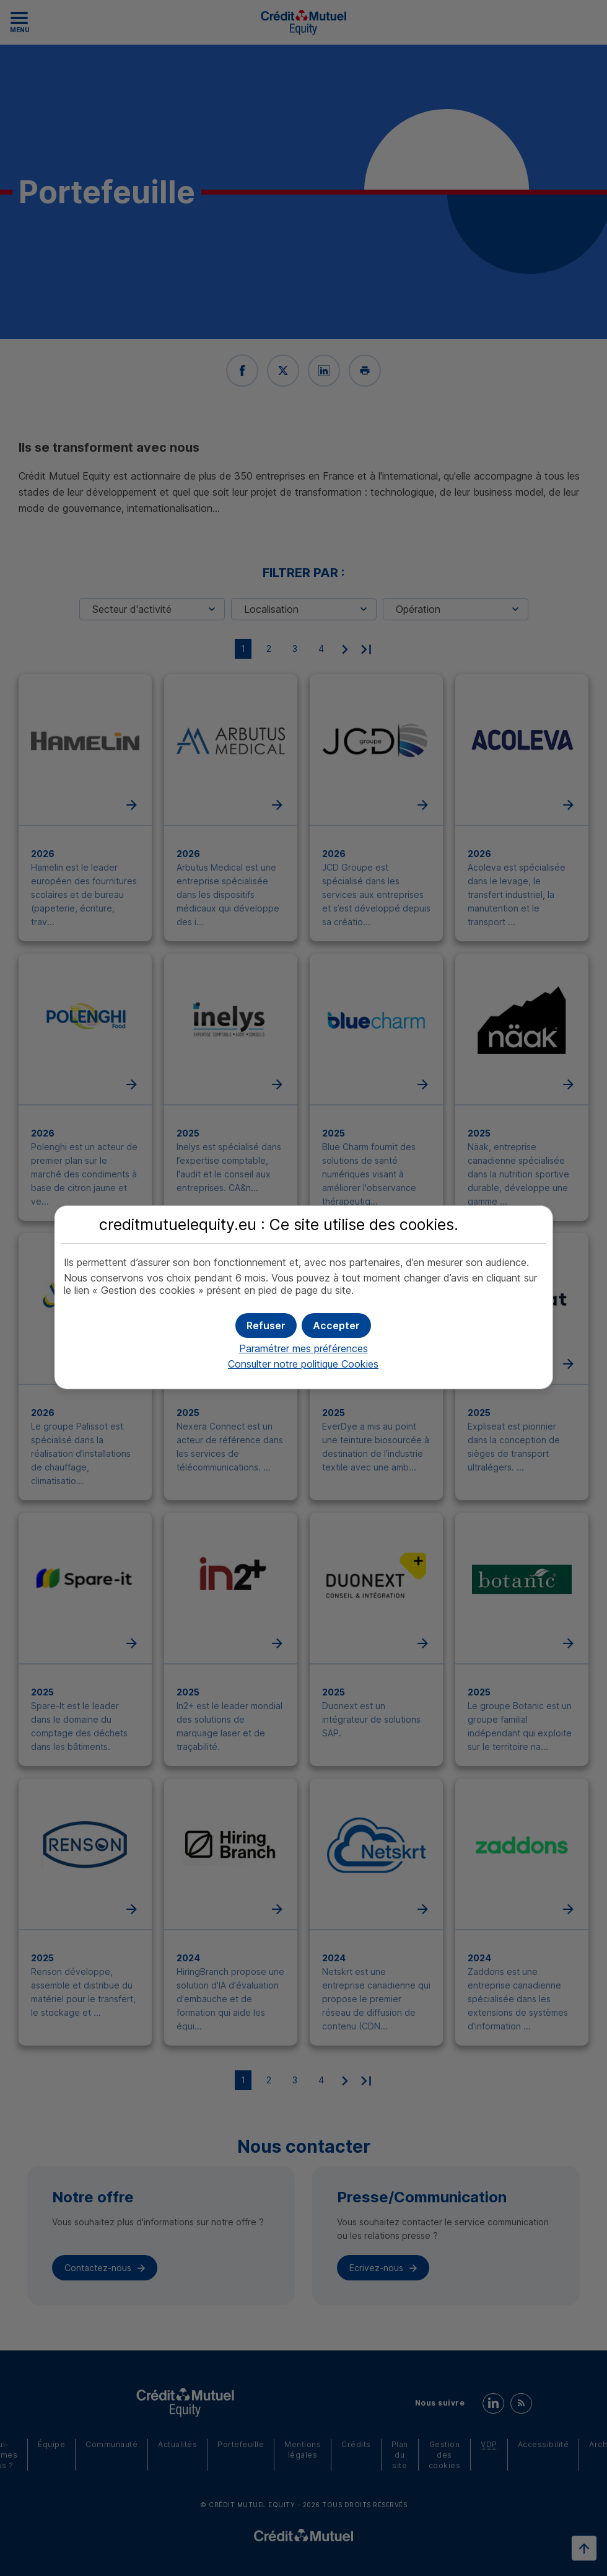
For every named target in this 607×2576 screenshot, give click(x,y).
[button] (336, 1325)
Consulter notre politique (303, 1364)
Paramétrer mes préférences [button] (303, 1348)
